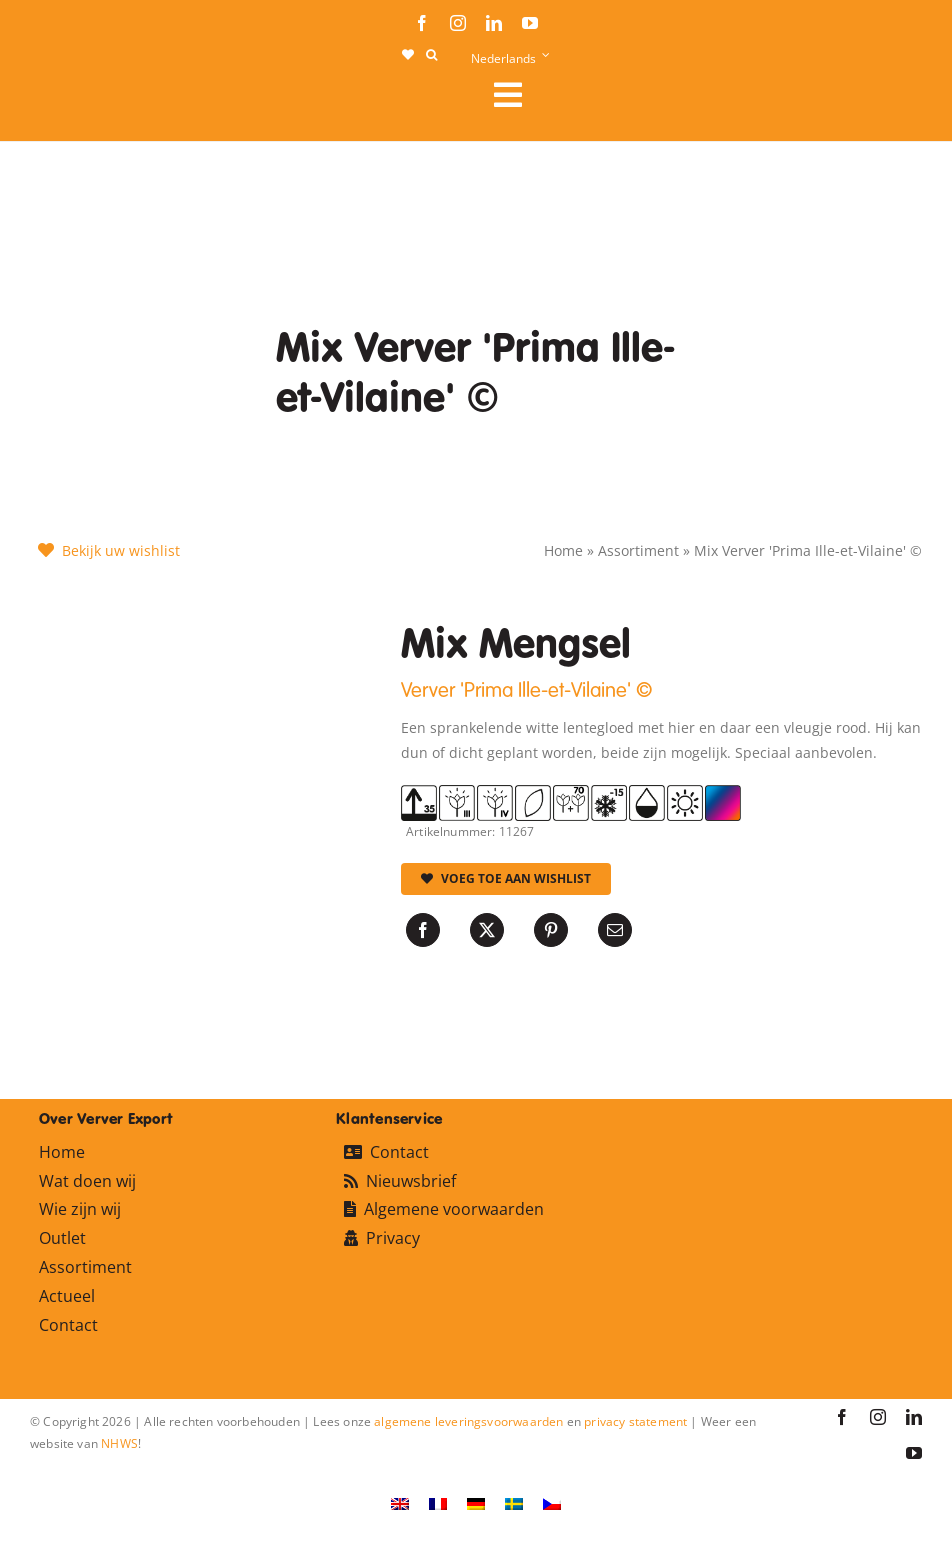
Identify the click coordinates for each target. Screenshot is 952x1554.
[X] (487, 930)
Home (563, 550)
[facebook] (422, 23)
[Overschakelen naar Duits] (476, 1502)
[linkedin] (494, 23)
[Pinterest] (551, 930)
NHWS (119, 1443)
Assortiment (638, 550)
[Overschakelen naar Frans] (438, 1502)
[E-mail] (615, 930)
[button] (431, 55)
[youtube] (530, 23)
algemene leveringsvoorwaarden (468, 1421)
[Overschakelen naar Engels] (400, 1502)
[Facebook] (423, 930)
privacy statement (635, 1421)
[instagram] (458, 23)
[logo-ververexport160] (70, 100)
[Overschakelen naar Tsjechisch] (552, 1502)
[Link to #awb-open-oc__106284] (700, 95)
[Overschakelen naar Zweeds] (514, 1502)
